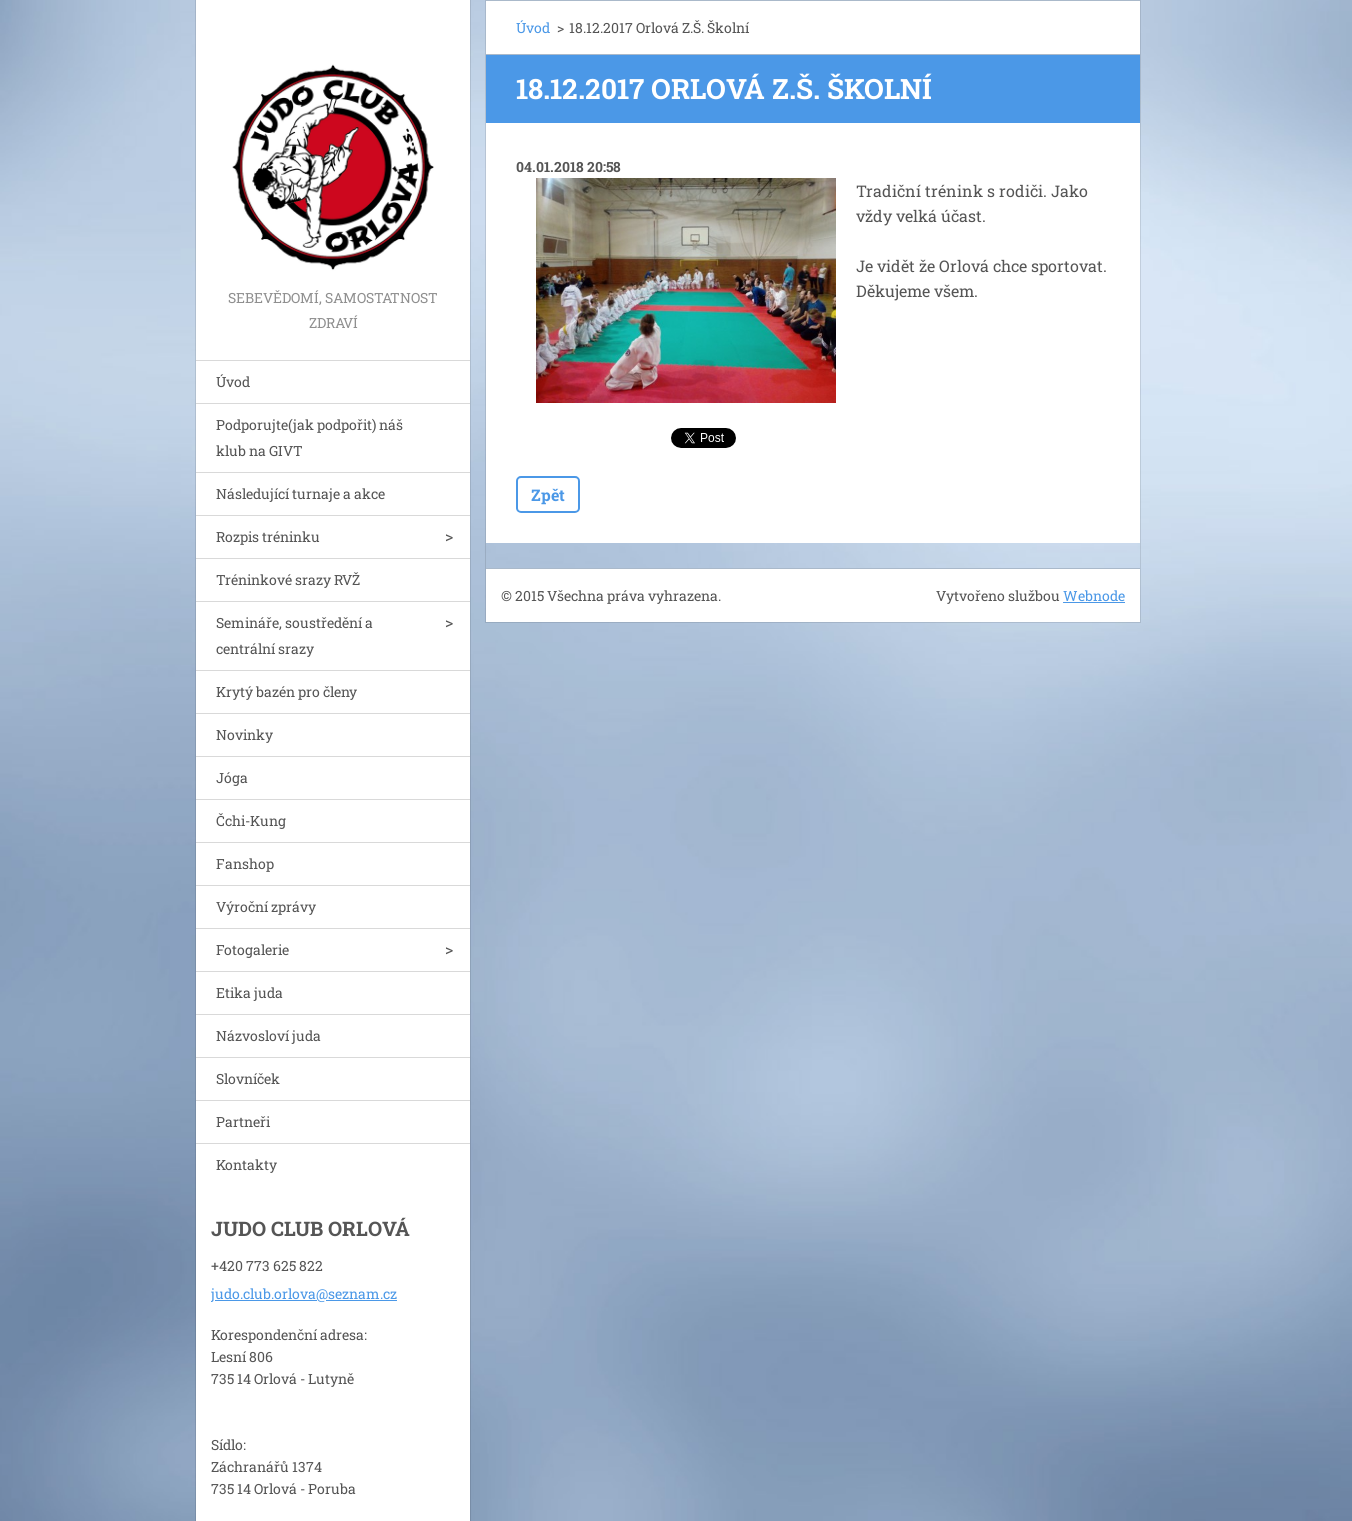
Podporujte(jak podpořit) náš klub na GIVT (309, 437)
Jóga (232, 777)
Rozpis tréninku (268, 536)
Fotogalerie (252, 949)
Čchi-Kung (251, 820)
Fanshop (245, 863)
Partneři (243, 1121)
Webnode (1094, 595)
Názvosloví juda (268, 1035)
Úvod (233, 381)
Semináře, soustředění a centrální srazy (294, 635)
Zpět (548, 494)
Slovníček (248, 1078)
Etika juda (249, 992)
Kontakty (246, 1164)
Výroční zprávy (266, 906)
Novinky (244, 734)
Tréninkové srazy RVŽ (288, 579)
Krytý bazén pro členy (286, 691)
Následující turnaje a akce (300, 493)
